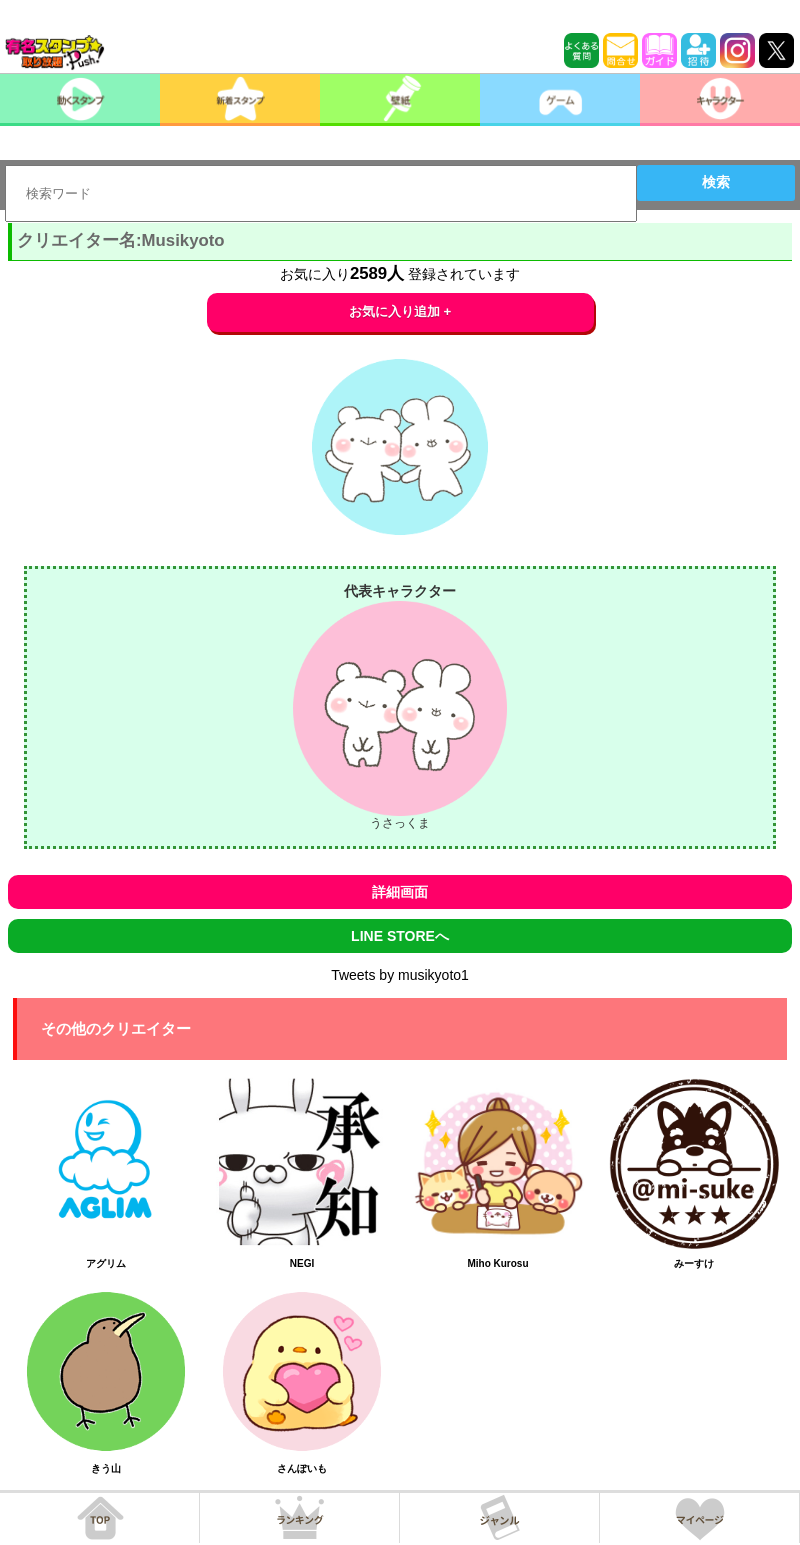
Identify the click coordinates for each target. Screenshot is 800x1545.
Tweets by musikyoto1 (400, 975)
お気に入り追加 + (400, 311)
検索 (716, 182)
